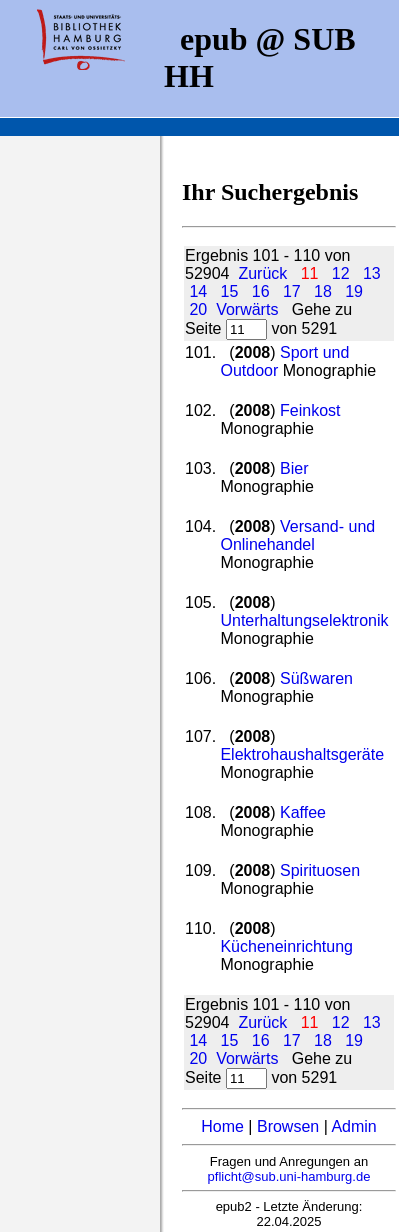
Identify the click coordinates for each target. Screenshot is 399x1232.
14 (198, 291)
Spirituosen (320, 870)
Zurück (262, 273)
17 (292, 291)
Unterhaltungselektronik (304, 620)
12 (341, 273)
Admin (353, 1126)
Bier (294, 468)
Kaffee (303, 812)
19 (354, 291)
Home (222, 1126)
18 (323, 291)
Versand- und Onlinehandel (297, 535)
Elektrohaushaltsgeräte (302, 754)
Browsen (288, 1126)
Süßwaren (316, 678)
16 (261, 291)
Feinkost (310, 410)
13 (372, 273)
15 (230, 291)
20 (198, 309)
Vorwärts (247, 309)
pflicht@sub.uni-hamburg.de (289, 1176)
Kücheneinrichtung (286, 946)
